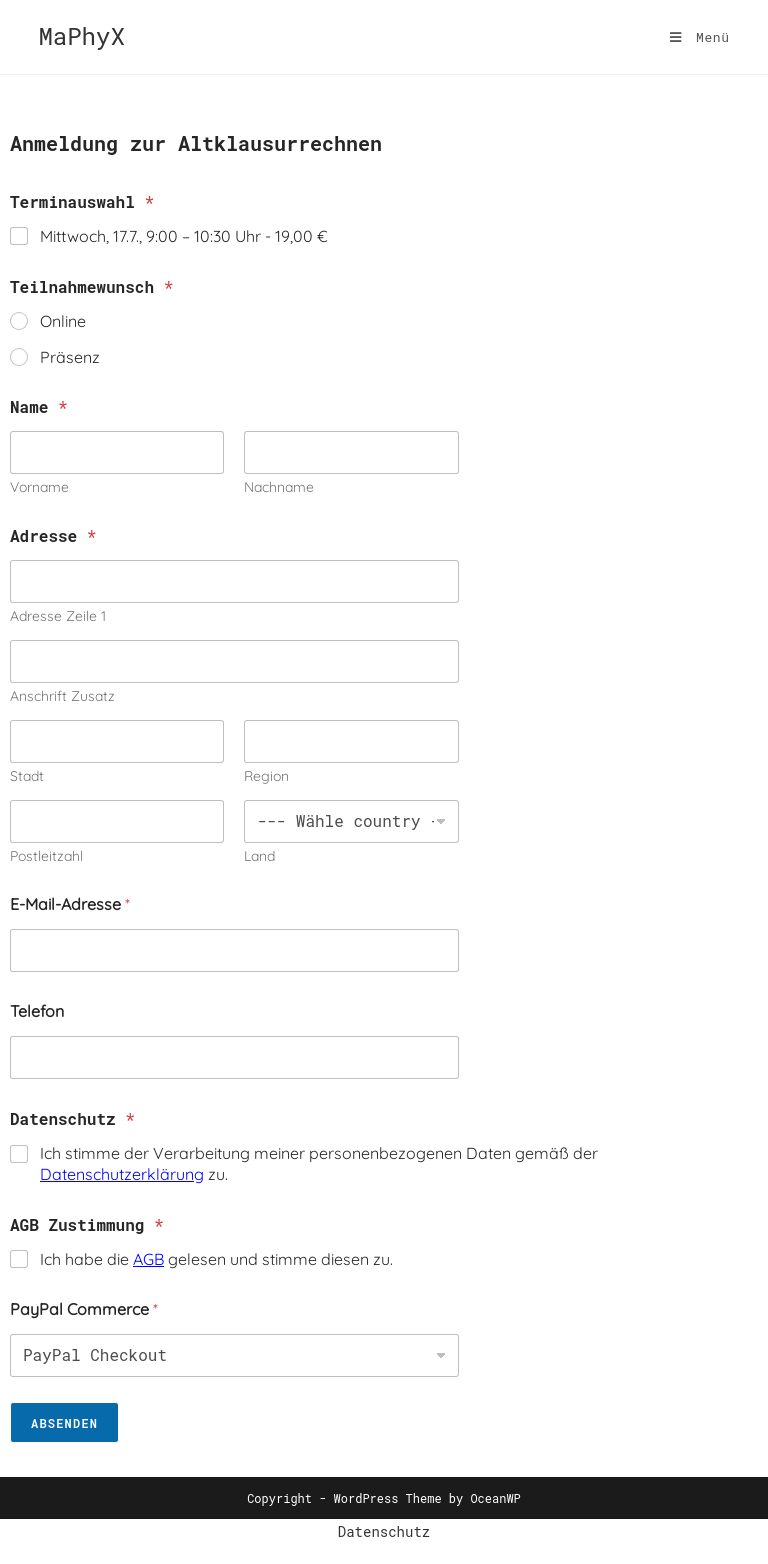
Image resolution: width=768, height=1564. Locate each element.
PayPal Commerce (84, 1309)
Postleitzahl (46, 856)
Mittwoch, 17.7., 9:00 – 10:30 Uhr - (184, 236)
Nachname (279, 487)
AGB (148, 1259)
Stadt (27, 776)
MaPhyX (81, 36)
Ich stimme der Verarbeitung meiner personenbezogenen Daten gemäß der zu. (319, 1163)
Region (266, 776)
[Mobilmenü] (700, 37)
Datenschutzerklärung (122, 1174)
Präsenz (70, 357)
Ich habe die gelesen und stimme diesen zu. (216, 1259)
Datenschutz (384, 1531)
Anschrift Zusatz (62, 696)
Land (259, 856)
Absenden (64, 1423)
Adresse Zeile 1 (58, 616)
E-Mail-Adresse (70, 904)
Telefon (37, 1011)
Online (63, 321)
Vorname (39, 487)
